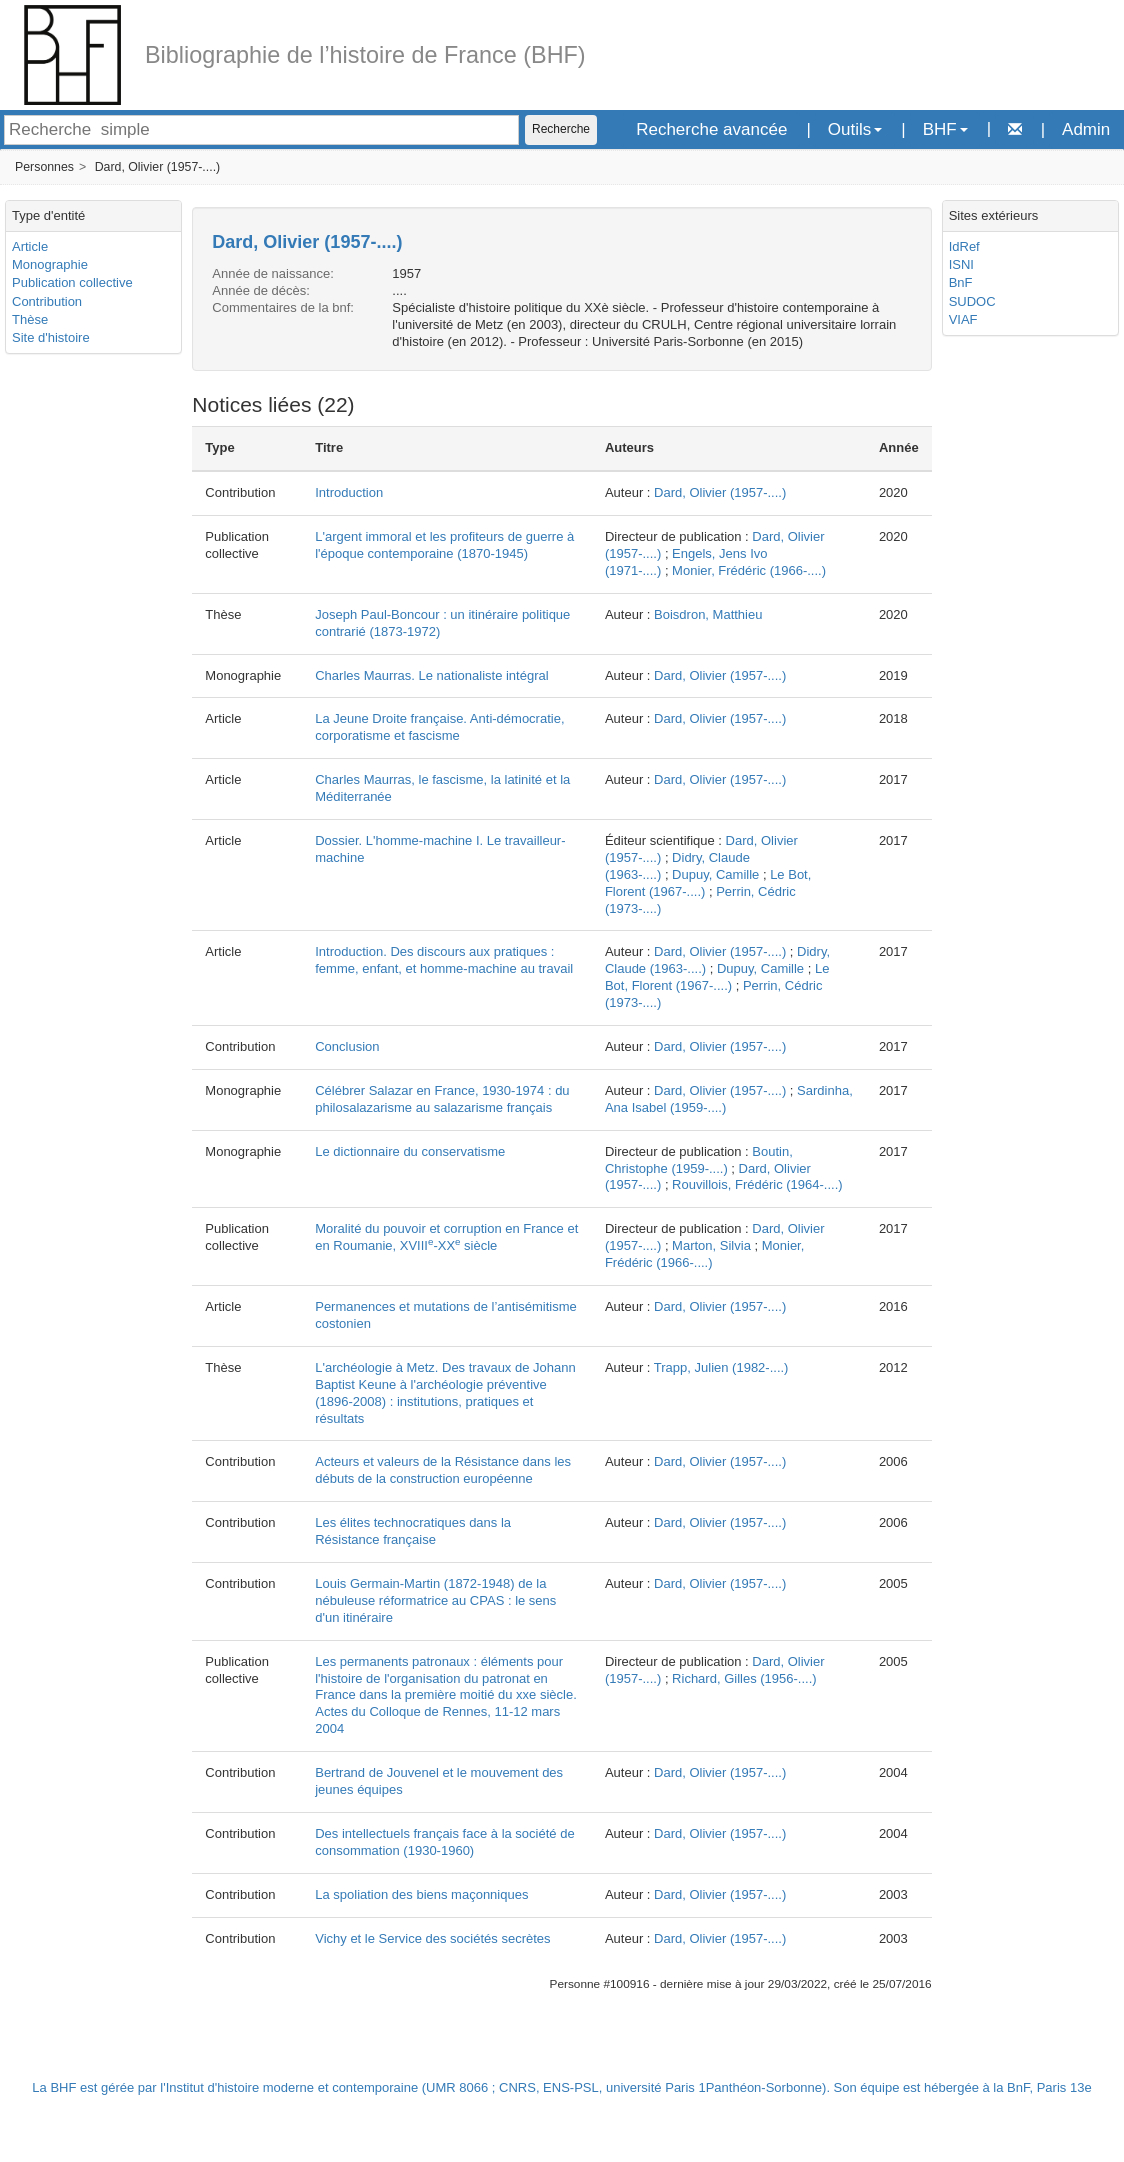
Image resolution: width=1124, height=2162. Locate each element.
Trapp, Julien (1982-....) (721, 1367)
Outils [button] (855, 129)
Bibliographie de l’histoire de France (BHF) (365, 55)
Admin (1086, 129)
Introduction (349, 492)
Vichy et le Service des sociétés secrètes (432, 1938)
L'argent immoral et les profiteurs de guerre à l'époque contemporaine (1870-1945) (444, 545)
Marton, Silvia (711, 1245)
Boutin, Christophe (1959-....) (699, 1160)
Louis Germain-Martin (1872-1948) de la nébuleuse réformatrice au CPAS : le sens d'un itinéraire (435, 1600)
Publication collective (72, 282)
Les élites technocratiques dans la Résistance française (413, 1531)
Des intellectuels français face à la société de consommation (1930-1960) (444, 1842)
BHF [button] (945, 129)
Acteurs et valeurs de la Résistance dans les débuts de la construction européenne (443, 1470)
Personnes (44, 167)
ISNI (961, 264)
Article (30, 246)
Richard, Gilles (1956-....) (744, 1678)
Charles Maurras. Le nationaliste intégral (431, 675)
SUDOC (972, 301)
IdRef (964, 246)
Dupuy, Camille (715, 874)
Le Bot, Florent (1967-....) (717, 977)
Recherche (561, 129)
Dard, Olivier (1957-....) (158, 167)
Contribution (47, 301)
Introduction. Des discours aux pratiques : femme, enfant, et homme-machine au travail (444, 960)
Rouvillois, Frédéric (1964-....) (757, 1184)
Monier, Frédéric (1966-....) (749, 570)
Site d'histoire (51, 337)
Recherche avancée (711, 129)
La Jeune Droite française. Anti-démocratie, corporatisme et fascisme (439, 727)
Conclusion (347, 1046)
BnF (961, 282)
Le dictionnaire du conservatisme (410, 1151)
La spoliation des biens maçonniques (421, 1894)
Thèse (30, 319)
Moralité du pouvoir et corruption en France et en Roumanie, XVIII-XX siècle (446, 1237)
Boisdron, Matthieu (708, 614)
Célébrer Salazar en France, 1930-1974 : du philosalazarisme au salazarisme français (442, 1099)
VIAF (963, 319)
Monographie (50, 264)
